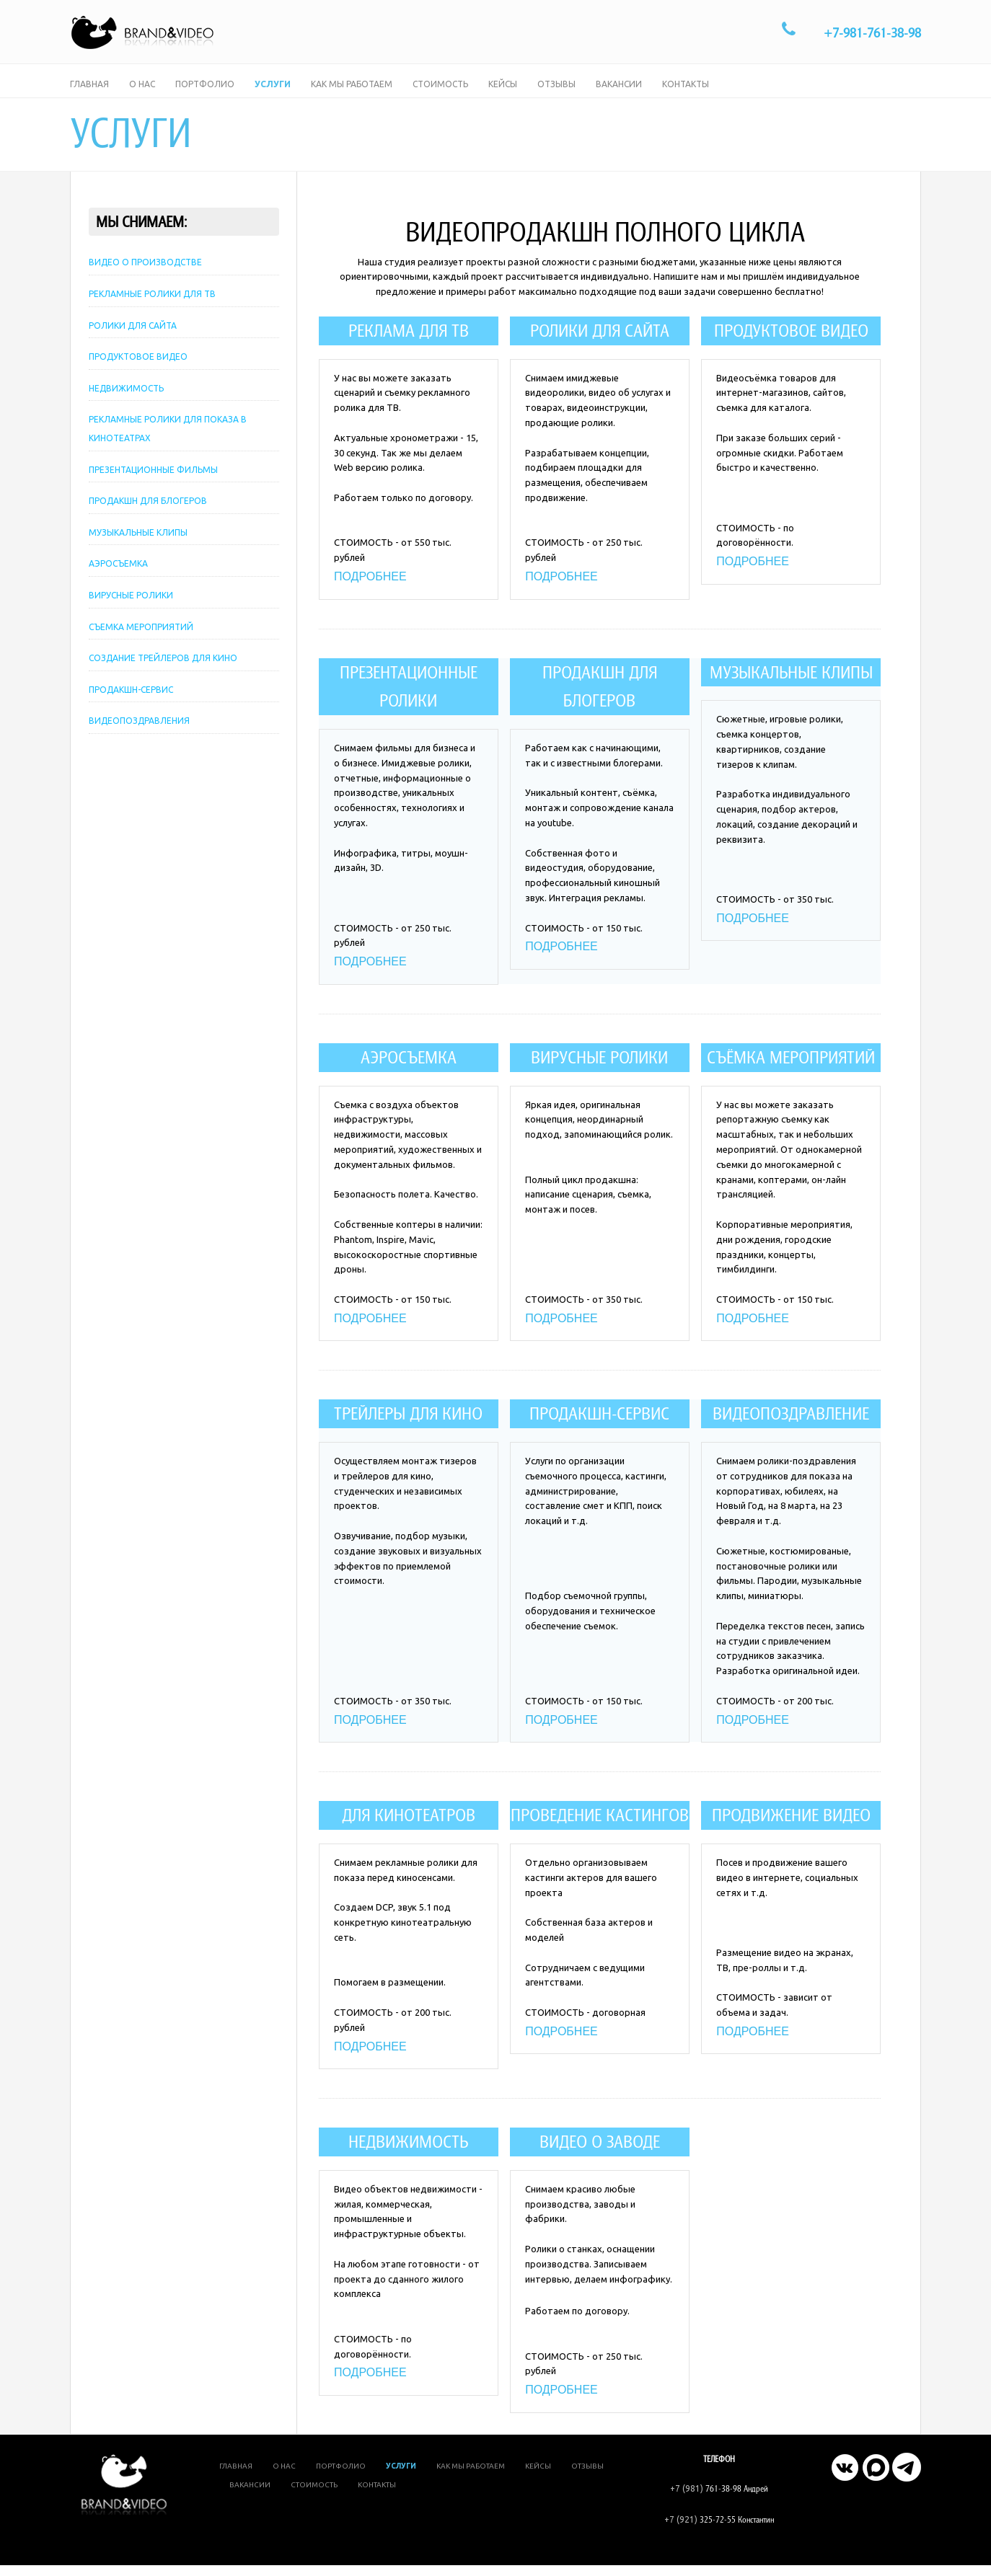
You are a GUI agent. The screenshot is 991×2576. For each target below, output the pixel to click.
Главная (89, 93)
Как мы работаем (351, 93)
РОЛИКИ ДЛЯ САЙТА (133, 344)
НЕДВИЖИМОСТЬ (126, 407)
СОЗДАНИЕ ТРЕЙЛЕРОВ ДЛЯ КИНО (163, 677)
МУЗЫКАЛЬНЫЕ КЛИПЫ (138, 552)
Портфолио (204, 93)
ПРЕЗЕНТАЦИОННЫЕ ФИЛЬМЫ (153, 488)
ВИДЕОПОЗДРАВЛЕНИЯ (139, 740)
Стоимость (440, 93)
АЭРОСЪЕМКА (118, 583)
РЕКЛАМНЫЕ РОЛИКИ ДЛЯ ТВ (152, 313)
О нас (142, 93)
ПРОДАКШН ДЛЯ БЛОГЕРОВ (148, 520)
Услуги (273, 93)
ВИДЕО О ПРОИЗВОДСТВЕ (145, 281)
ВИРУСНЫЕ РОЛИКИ (131, 614)
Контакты (685, 93)
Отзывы (556, 93)
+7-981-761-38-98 (872, 32)
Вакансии (619, 93)
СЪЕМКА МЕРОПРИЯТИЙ (141, 645)
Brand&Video (597, 2551)
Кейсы (502, 93)
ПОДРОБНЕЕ (370, 590)
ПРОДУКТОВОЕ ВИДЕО (138, 376)
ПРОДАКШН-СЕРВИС (131, 709)
